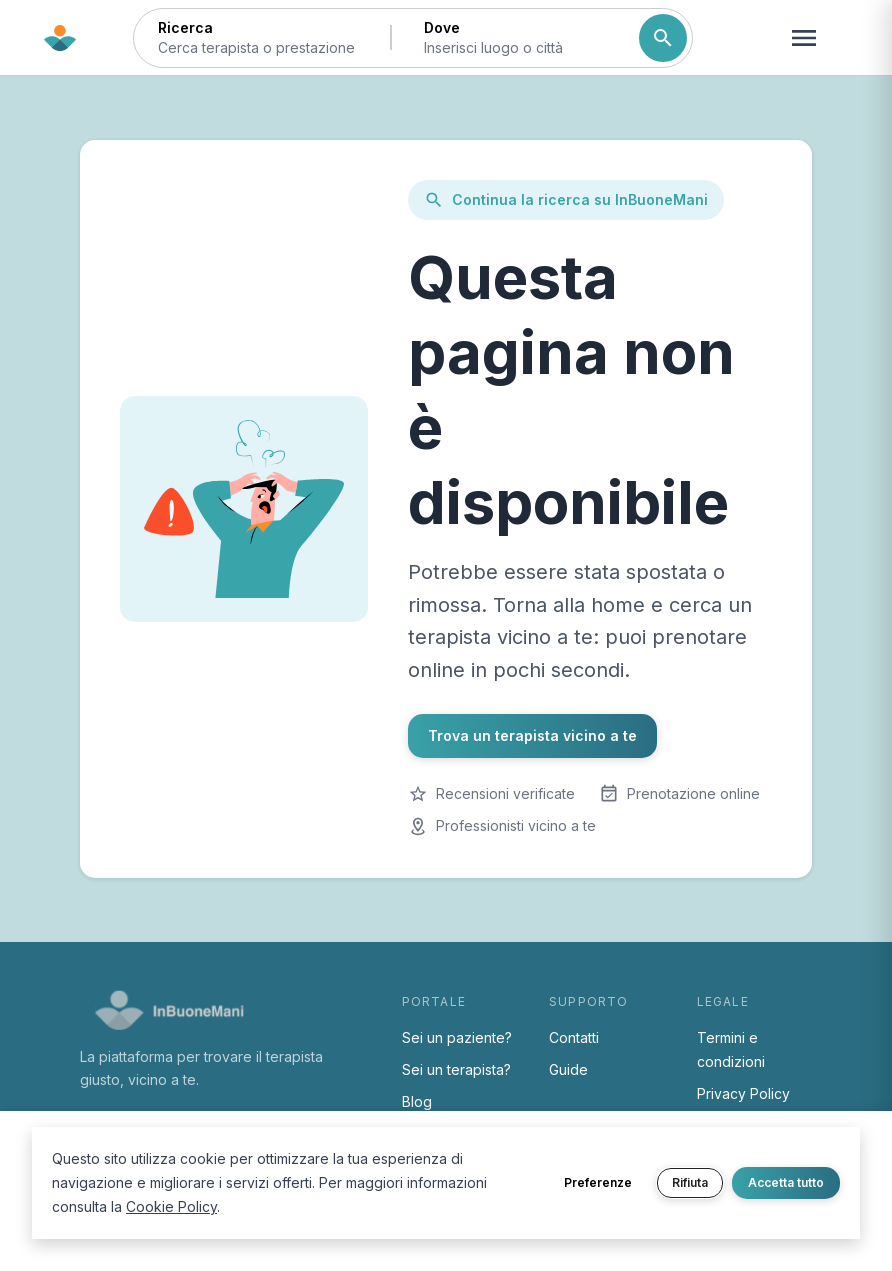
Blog (417, 1101)
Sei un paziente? (457, 1037)
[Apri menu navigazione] (804, 38)
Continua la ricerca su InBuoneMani (566, 200)
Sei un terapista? (456, 1069)
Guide (568, 1069)
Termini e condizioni (731, 1049)
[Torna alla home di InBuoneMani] (60, 38)
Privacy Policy (743, 1093)
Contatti (574, 1037)
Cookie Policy (171, 1206)
